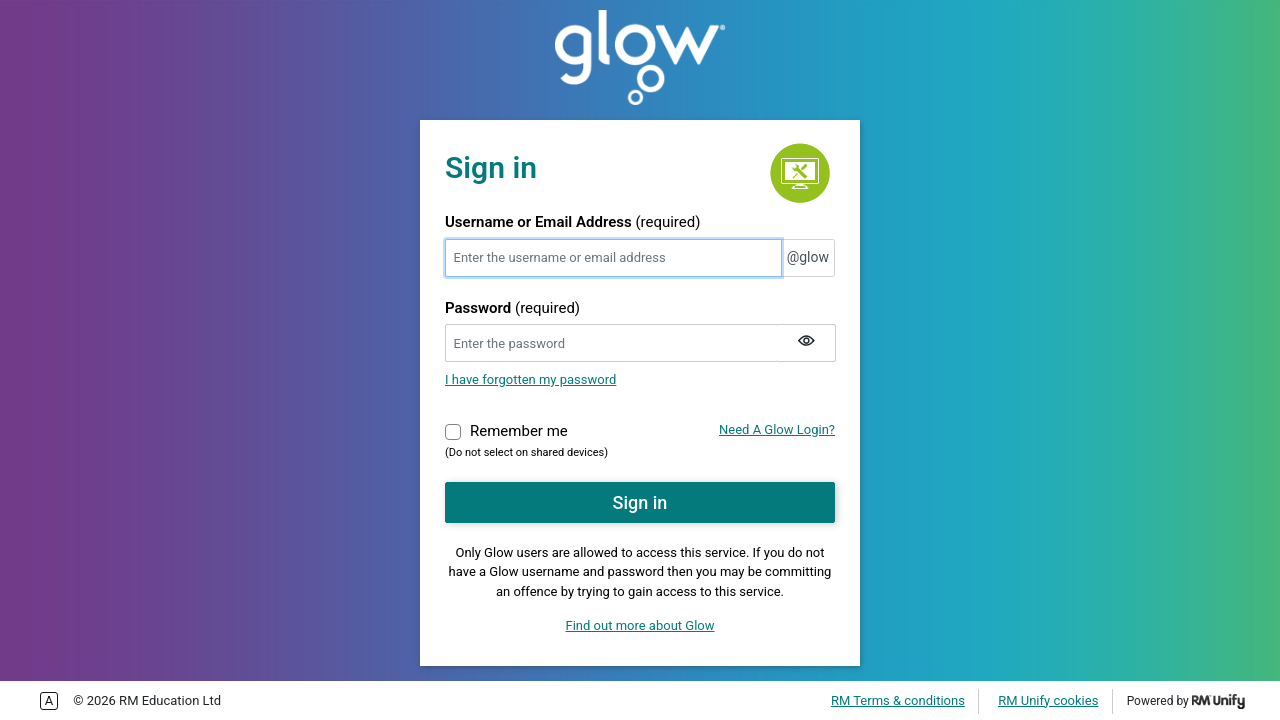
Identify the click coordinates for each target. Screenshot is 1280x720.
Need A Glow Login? (777, 429)
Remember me (519, 430)
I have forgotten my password (530, 379)
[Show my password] (806, 343)
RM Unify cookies (1048, 700)
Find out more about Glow (640, 625)
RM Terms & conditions (898, 700)
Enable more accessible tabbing (49, 701)
